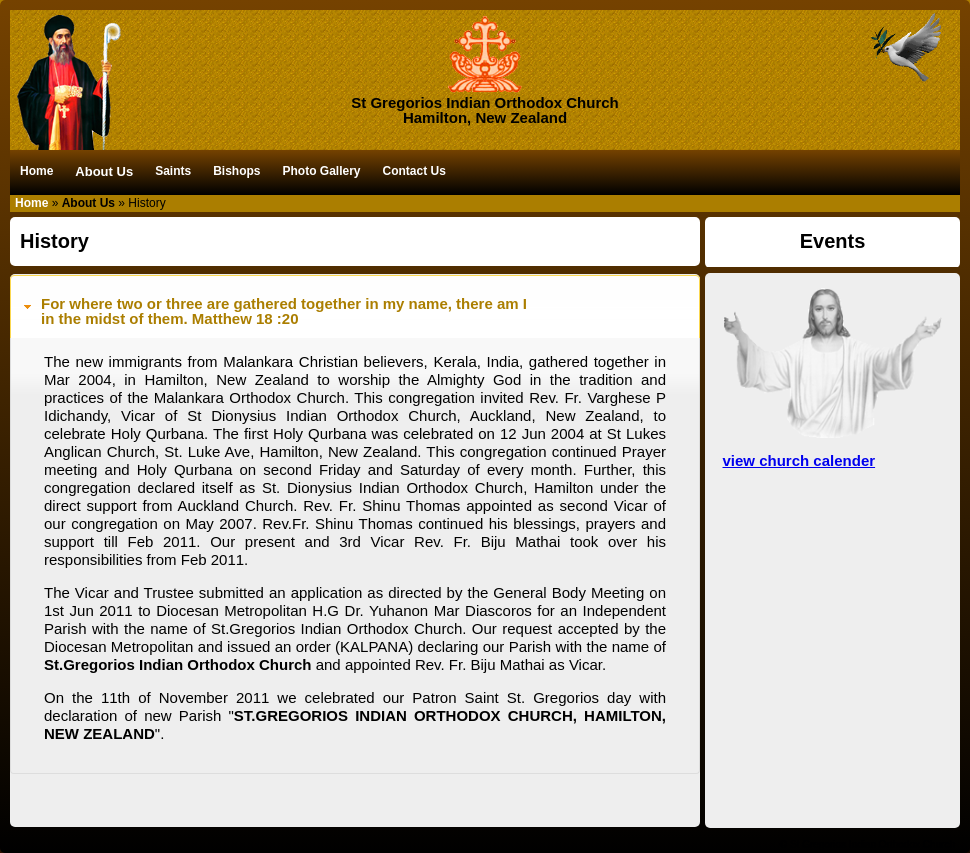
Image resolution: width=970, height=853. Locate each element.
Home (36, 171)
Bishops (236, 171)
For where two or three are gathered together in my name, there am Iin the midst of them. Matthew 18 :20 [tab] (273, 311)
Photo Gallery (321, 171)
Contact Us (414, 171)
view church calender (799, 460)
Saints (173, 171)
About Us (104, 171)
